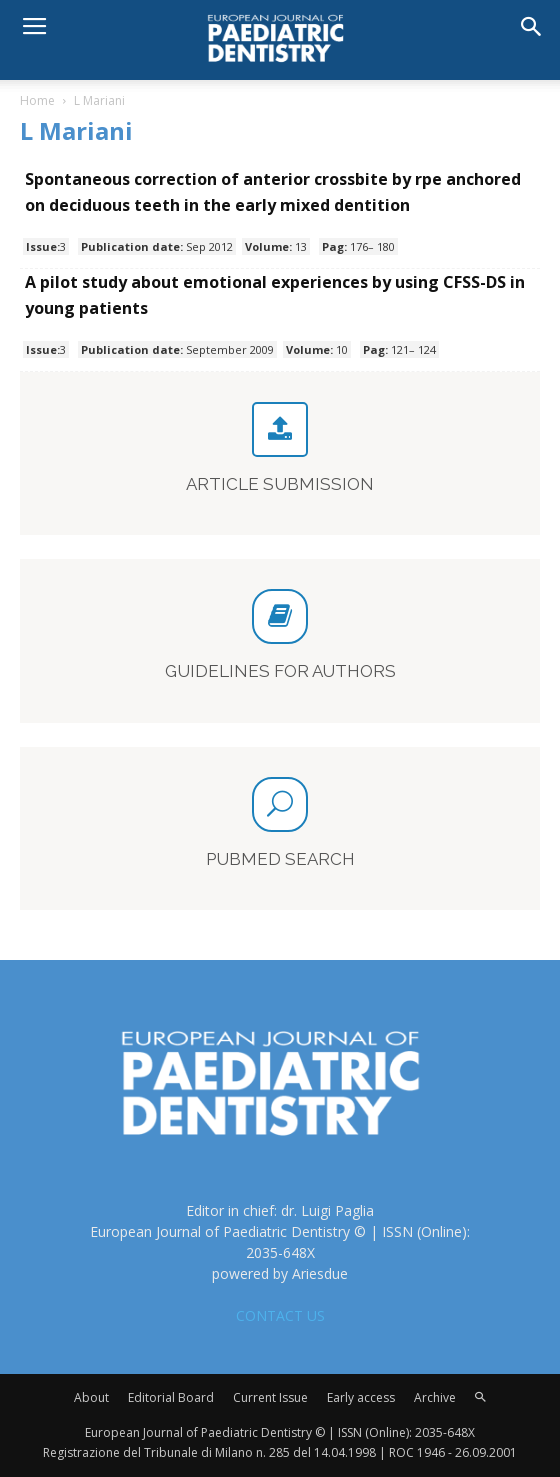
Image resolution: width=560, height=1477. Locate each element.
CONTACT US (280, 1315)
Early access (361, 1397)
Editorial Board (171, 1397)
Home (37, 100)
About (91, 1397)
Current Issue (270, 1397)
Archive (435, 1397)
